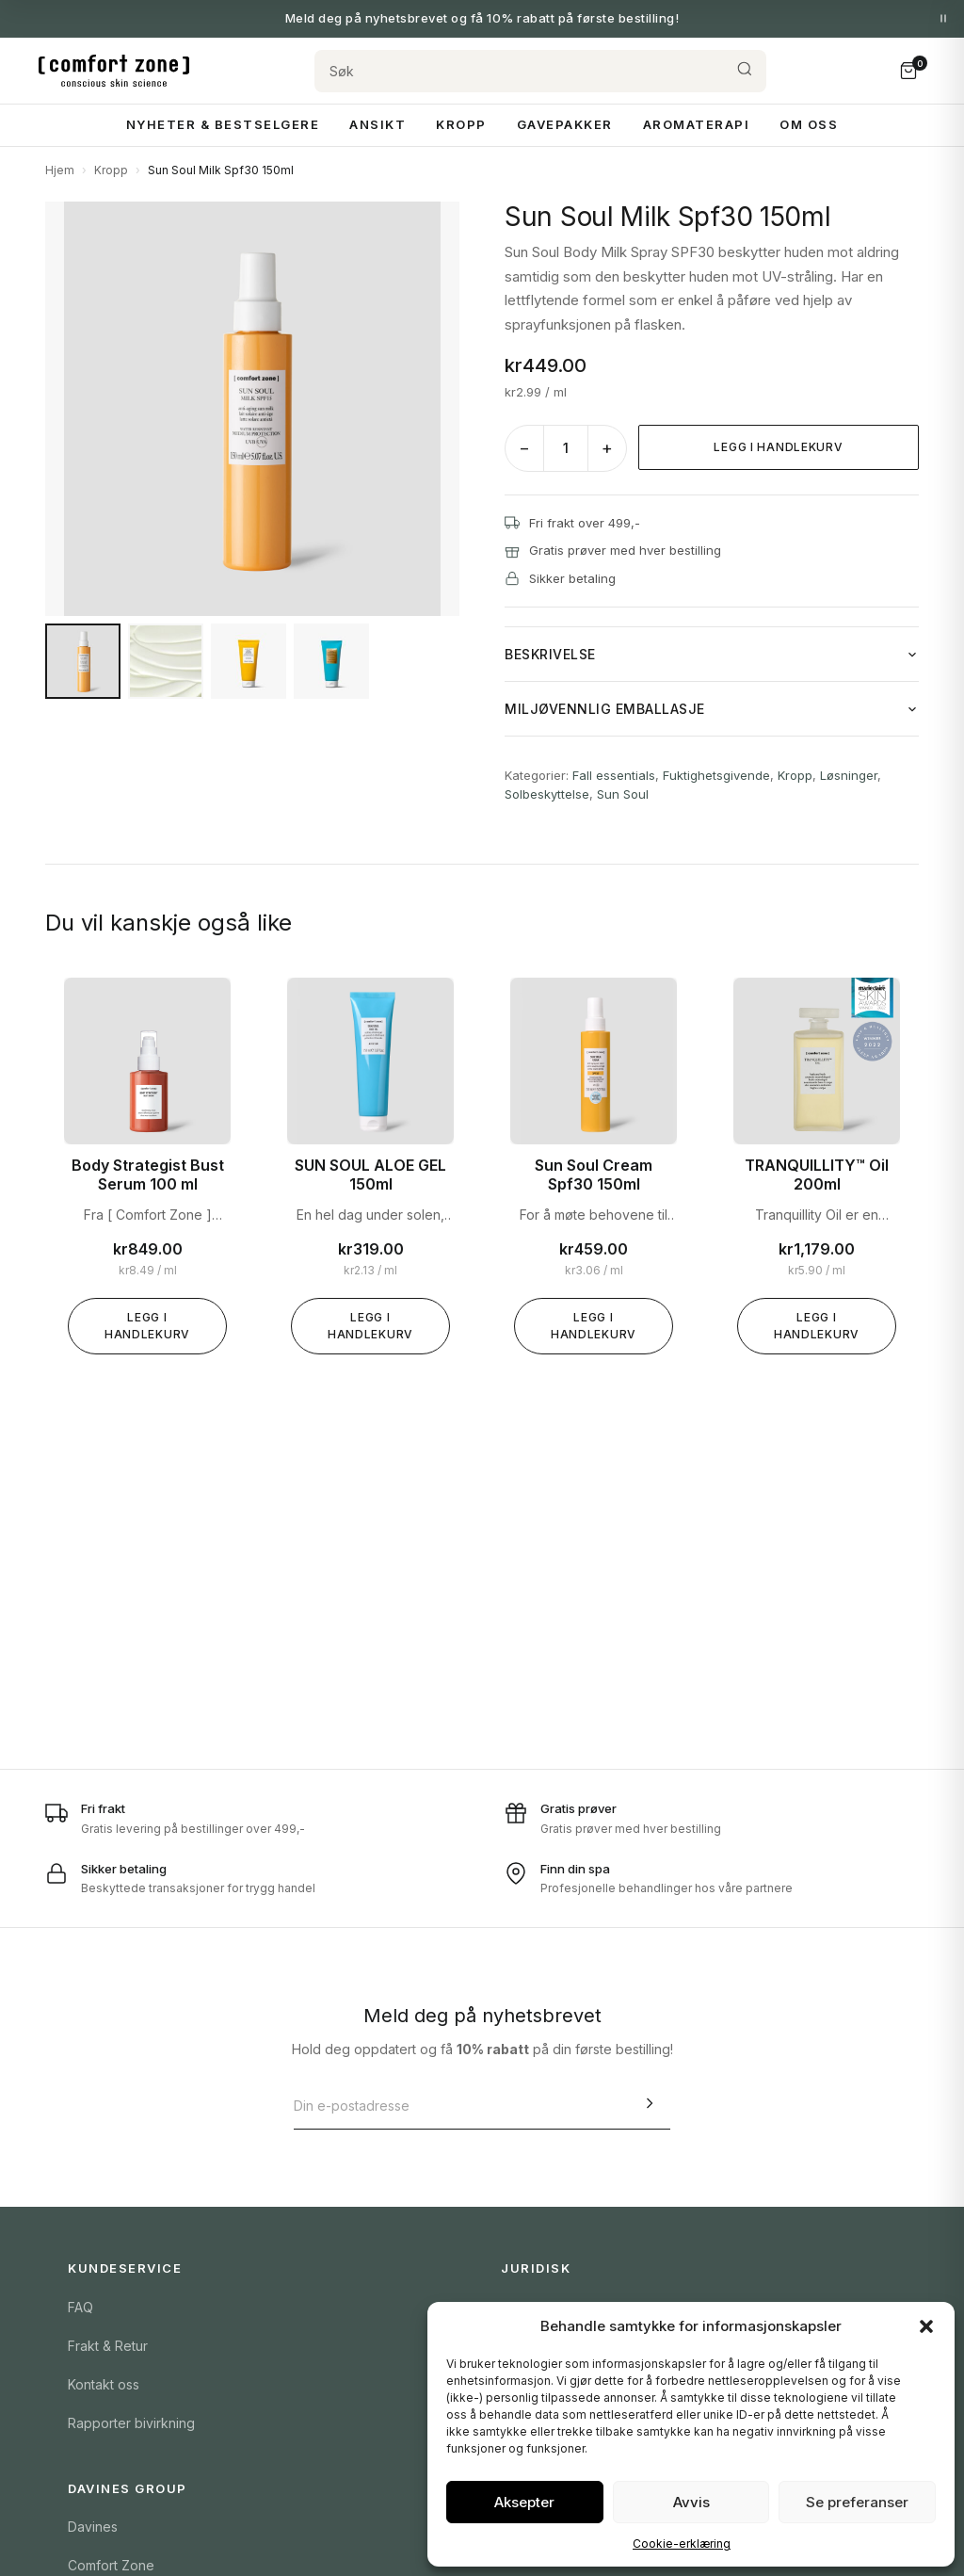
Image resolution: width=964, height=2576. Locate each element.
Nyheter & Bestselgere (223, 124)
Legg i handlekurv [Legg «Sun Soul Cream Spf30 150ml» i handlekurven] (593, 1325)
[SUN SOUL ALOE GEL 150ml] (370, 1061)
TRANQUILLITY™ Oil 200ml (817, 1175)
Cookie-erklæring (682, 2543)
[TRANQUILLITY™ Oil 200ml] (816, 1061)
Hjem (59, 170)
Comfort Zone (111, 2565)
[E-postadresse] (461, 2105)
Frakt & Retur (108, 2346)
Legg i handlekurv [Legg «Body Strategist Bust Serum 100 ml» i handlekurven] (147, 1325)
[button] (926, 2326)
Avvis (691, 2502)
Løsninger (848, 775)
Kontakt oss (103, 2384)
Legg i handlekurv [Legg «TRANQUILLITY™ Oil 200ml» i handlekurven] (817, 1325)
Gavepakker (565, 124)
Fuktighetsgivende (716, 775)
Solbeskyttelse (547, 794)
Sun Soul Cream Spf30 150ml (593, 1175)
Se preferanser (857, 2502)
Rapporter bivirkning (131, 2423)
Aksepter (524, 2502)
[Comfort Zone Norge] (114, 71)
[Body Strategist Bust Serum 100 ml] (147, 1061)
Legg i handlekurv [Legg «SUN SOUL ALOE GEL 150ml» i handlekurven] (370, 1325)
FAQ (80, 2307)
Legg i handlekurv (778, 447)
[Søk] (518, 71)
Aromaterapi (696, 124)
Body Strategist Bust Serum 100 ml (148, 1175)
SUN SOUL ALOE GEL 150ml (370, 1175)
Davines (93, 2527)
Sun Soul (623, 794)
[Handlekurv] (908, 71)
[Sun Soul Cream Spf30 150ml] (593, 1061)
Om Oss (808, 124)
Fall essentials (613, 775)
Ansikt (377, 124)
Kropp (461, 124)
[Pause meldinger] (943, 19)
